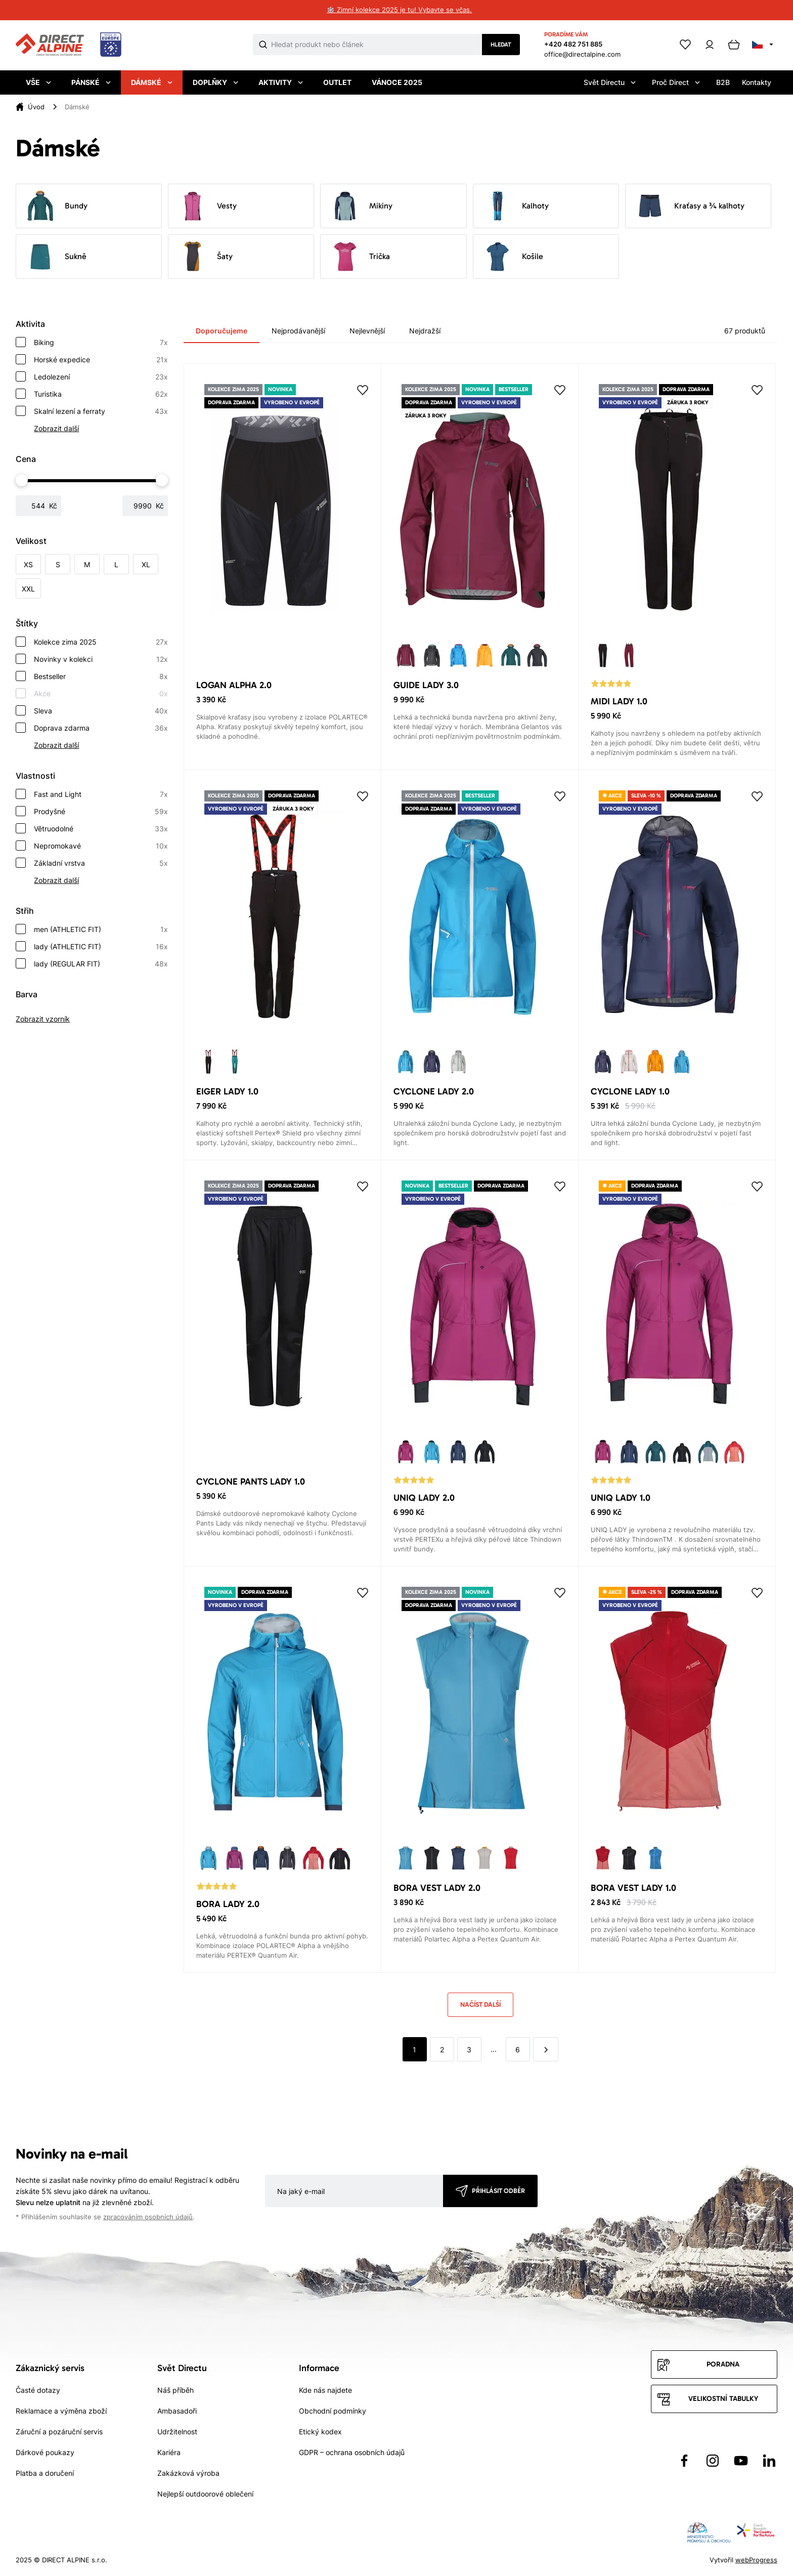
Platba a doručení (45, 2473)
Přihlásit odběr (498, 2190)
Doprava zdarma (101, 728)
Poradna (723, 2364)
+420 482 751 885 (573, 44)
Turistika (101, 394)
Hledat (501, 44)
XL (146, 564)
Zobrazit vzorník (43, 1019)
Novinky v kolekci (101, 659)
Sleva (101, 710)
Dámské (151, 82)
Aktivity (280, 82)
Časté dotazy (38, 2390)
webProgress (756, 2560)
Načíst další (480, 2004)
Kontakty (756, 82)
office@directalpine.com (582, 54)
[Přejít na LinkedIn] (769, 2461)
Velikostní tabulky (723, 2398)
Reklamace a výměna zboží (61, 2410)
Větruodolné (101, 828)
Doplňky (215, 82)
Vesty (207, 206)
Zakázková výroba (188, 2473)
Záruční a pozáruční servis (59, 2431)
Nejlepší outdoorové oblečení (205, 2493)
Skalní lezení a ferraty (101, 411)
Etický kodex (320, 2431)
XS (28, 564)
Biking (101, 342)
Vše (38, 82)
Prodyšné (101, 811)
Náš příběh (175, 2390)
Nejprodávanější (298, 330)
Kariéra (169, 2452)
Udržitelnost (177, 2431)
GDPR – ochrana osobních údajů (352, 2452)
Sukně (55, 256)
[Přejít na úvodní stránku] (68, 45)
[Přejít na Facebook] (684, 2461)
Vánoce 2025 (397, 82)
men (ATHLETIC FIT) (101, 929)
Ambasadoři (177, 2410)
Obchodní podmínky (332, 2410)
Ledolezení (101, 377)
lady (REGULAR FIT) (101, 963)
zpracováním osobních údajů (148, 2217)
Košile (512, 256)
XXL (28, 588)
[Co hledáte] (376, 44)
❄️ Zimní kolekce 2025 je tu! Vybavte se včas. (399, 10)
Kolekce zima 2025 (101, 642)
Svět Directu (610, 82)
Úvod (36, 107)
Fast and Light (101, 794)
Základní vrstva (101, 863)
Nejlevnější (367, 330)
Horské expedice (101, 359)
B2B (723, 82)
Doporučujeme (221, 330)
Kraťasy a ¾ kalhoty (689, 206)
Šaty (205, 256)
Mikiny (360, 206)
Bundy (55, 206)
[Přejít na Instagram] (712, 2461)
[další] (545, 2049)
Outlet (337, 82)
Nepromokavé (101, 846)
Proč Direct (676, 82)
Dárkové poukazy (45, 2452)
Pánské (91, 82)
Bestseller (101, 676)
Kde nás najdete (325, 2390)
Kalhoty (515, 206)
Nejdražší (424, 330)
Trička (359, 256)
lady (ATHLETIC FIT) (101, 946)
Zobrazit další (56, 428)
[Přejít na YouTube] (741, 2461)
